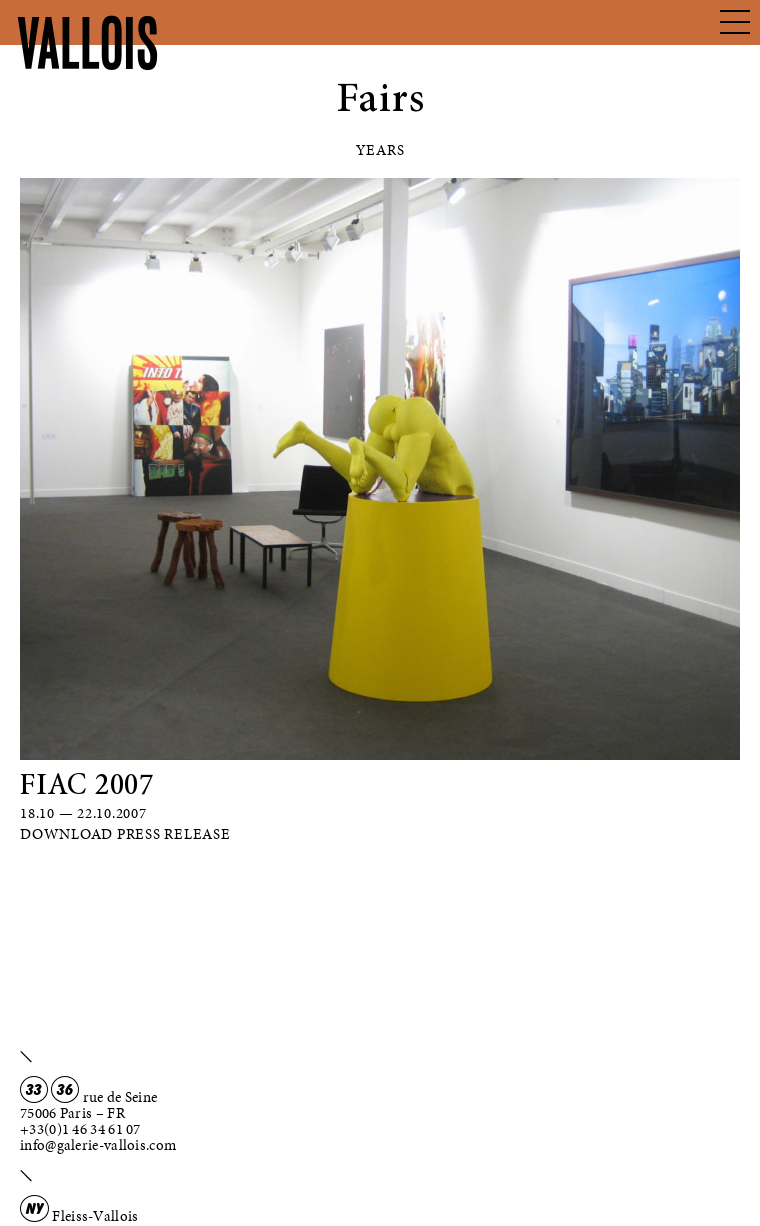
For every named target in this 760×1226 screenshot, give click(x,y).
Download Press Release (125, 834)
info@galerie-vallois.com (98, 1145)
